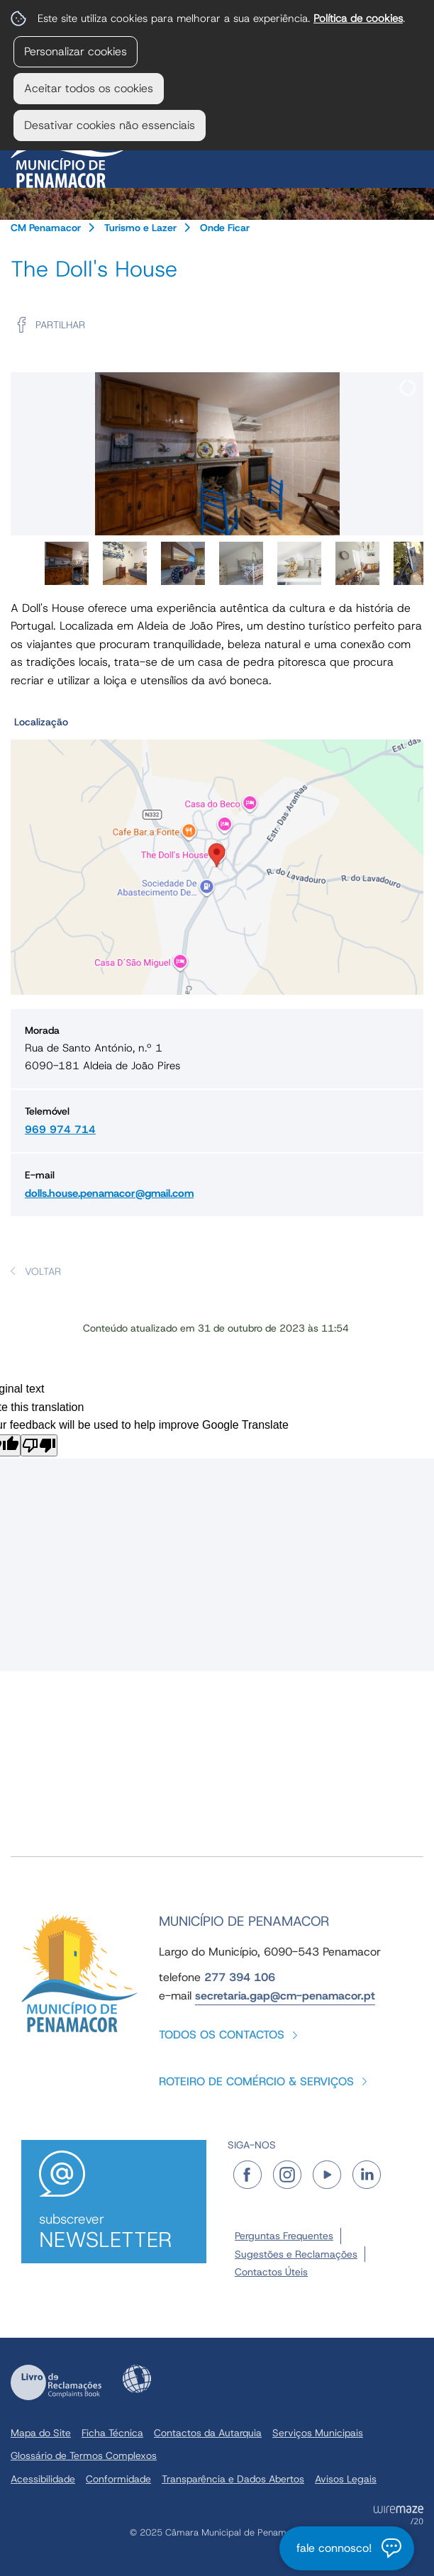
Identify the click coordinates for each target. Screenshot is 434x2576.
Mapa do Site (41, 2432)
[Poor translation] (39, 1445)
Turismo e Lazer (140, 228)
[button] (217, 853)
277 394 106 (239, 1977)
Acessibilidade (137, 2379)
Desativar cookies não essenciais (109, 125)
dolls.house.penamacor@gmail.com (109, 1193)
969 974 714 (60, 1129)
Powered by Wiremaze (398, 2515)
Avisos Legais (346, 2478)
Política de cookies (358, 18)
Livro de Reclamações (56, 2382)
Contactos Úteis (271, 2271)
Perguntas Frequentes (284, 2235)
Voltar (43, 1271)
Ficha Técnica (112, 2432)
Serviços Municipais (317, 2432)
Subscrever (114, 2231)
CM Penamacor (46, 228)
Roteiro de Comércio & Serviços (256, 2081)
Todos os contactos (221, 2034)
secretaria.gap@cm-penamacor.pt (285, 1995)
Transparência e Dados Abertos (233, 2478)
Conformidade (118, 2478)
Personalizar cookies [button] (75, 51)
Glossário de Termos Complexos (84, 2455)
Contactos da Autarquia (208, 2432)
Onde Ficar (225, 228)
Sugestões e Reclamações (296, 2254)
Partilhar (60, 324)
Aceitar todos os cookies (88, 88)
